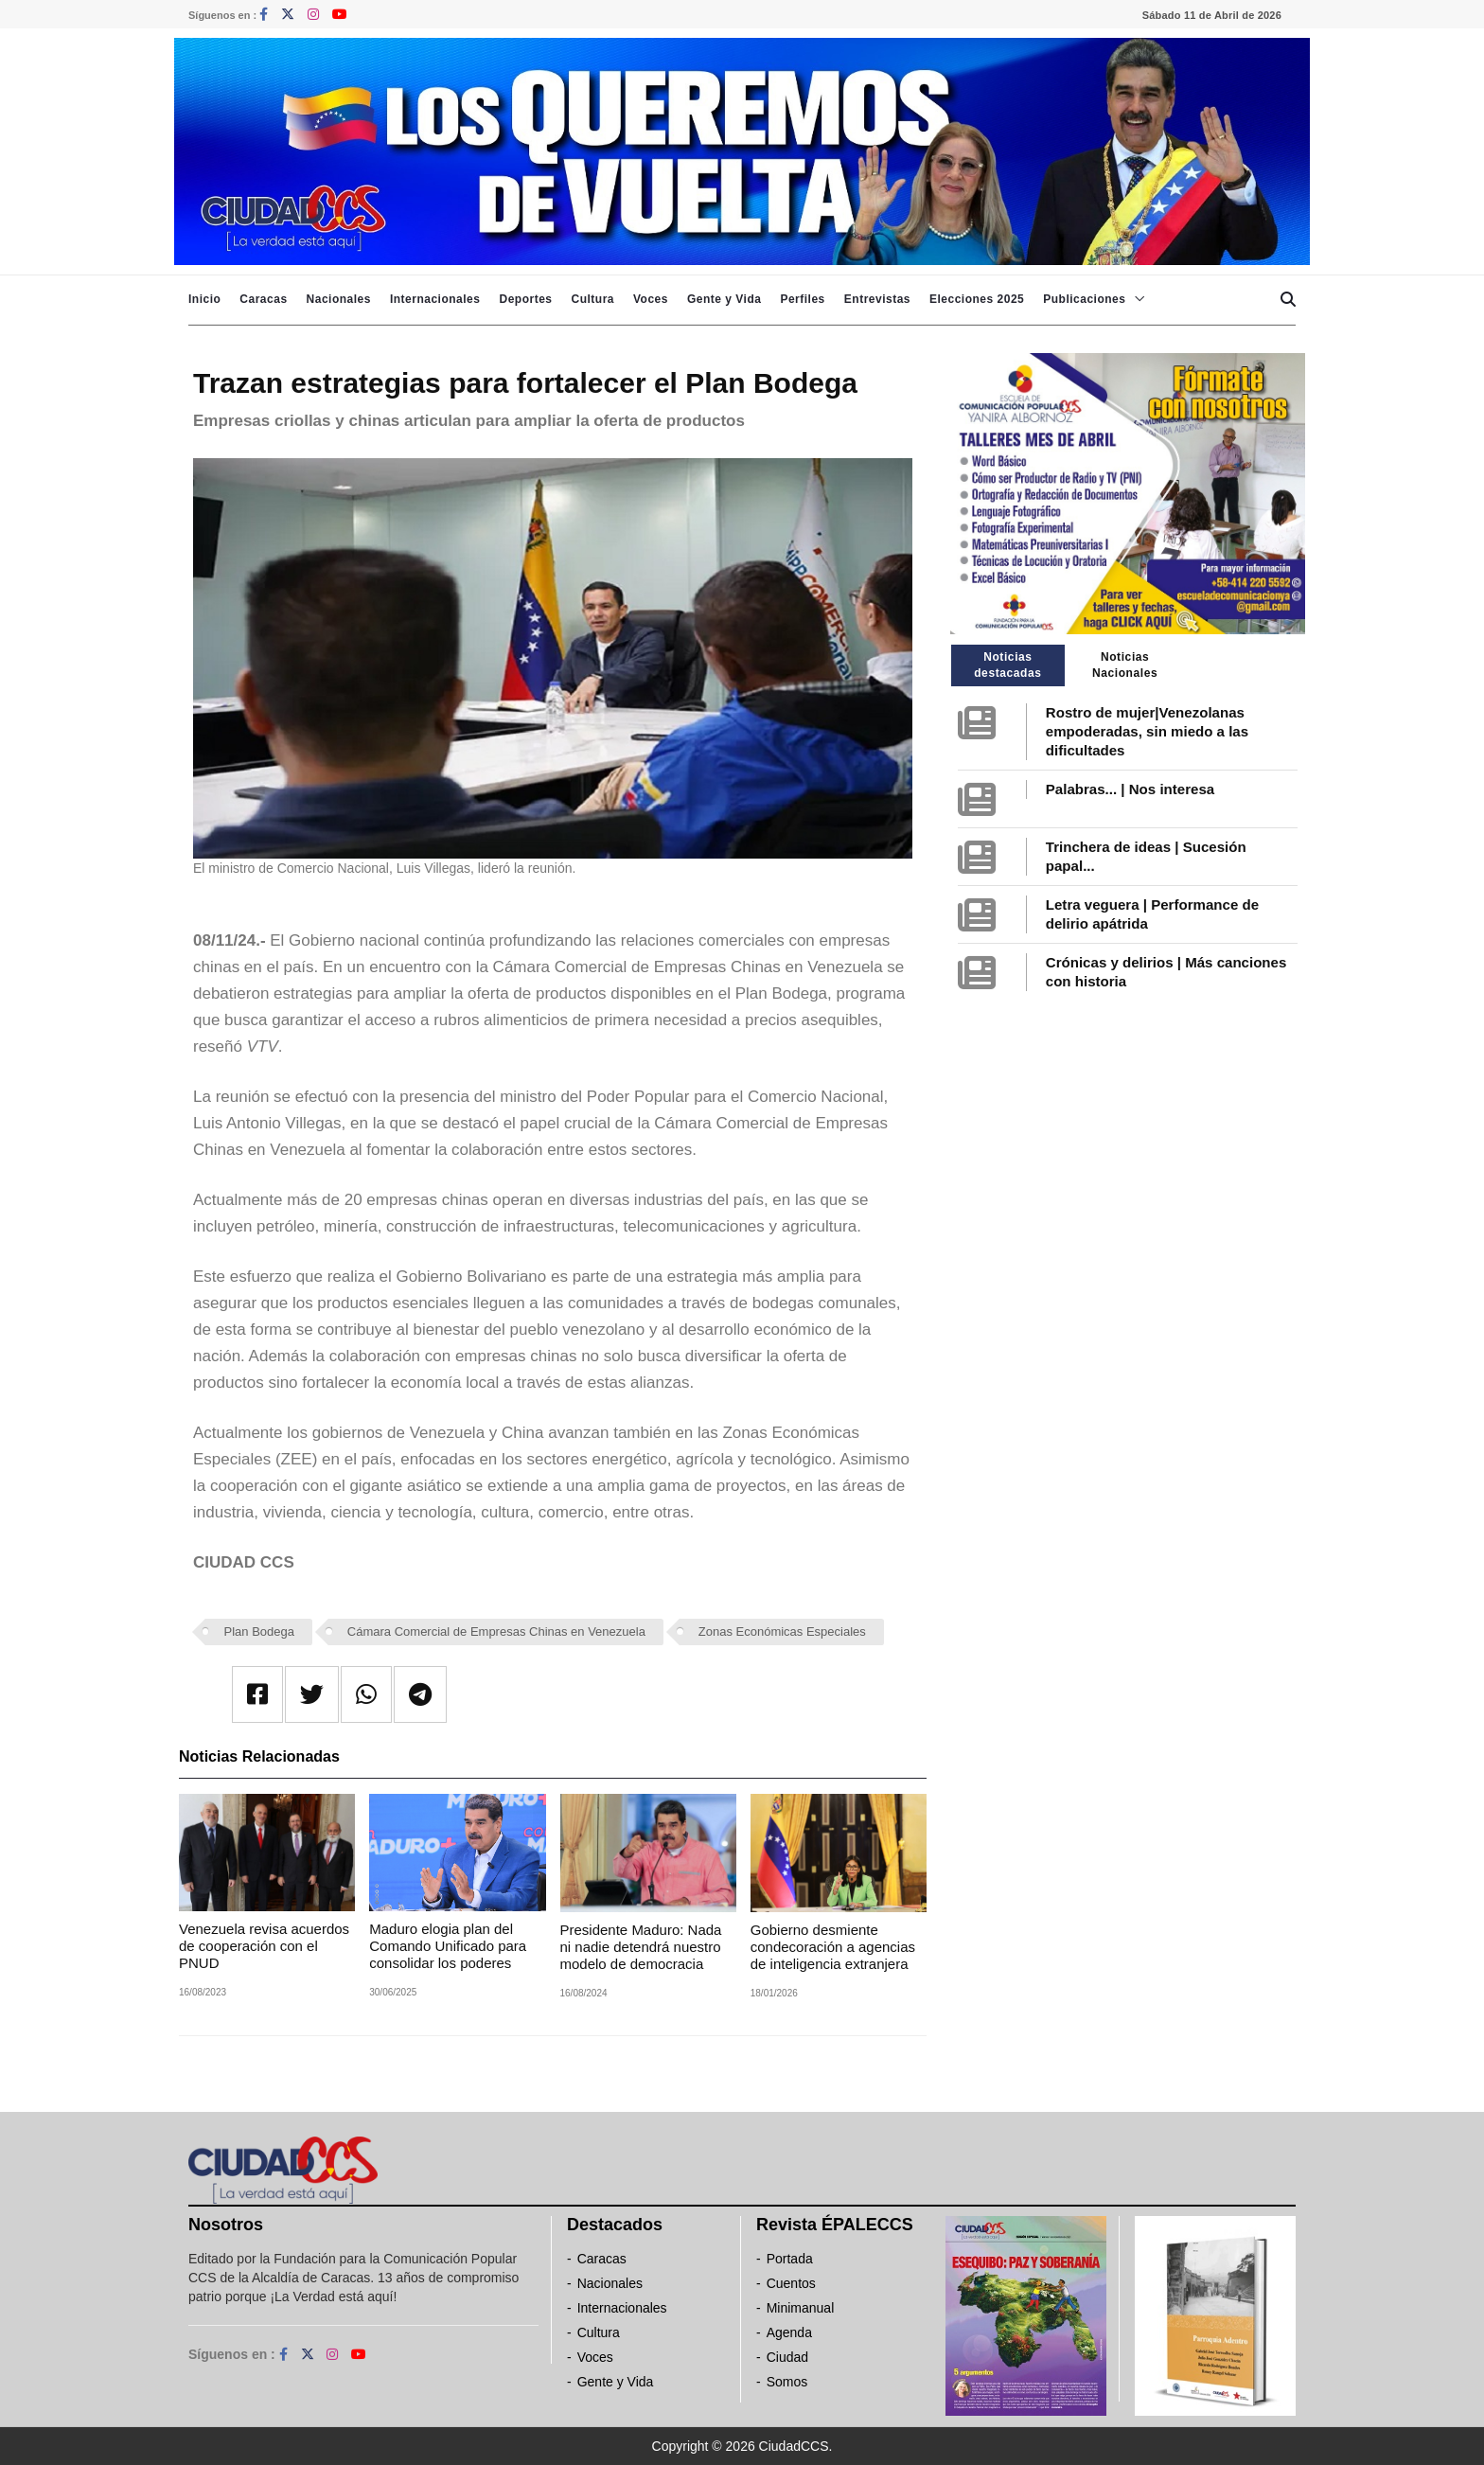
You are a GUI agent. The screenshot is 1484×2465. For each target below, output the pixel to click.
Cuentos (791, 2283)
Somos (787, 2381)
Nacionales (339, 299)
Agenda (789, 2332)
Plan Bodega (259, 1631)
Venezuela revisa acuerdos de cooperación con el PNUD (264, 1946)
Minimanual (801, 2307)
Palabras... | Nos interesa (1130, 789)
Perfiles (802, 299)
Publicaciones (1084, 299)
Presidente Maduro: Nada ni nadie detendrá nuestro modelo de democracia (641, 1947)
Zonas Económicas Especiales (782, 1631)
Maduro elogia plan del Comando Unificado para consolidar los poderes (447, 1946)
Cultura (592, 299)
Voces (650, 299)
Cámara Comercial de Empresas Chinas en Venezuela (496, 1631)
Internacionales (435, 299)
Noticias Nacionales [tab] (1124, 665)
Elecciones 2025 (976, 299)
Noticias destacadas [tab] (1007, 665)
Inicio (204, 299)
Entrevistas (877, 299)
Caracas (263, 299)
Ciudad (787, 2357)
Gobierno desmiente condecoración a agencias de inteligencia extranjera (833, 1947)
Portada (790, 2258)
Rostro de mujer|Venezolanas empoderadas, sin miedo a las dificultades (1147, 731)
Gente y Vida (724, 299)
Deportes (525, 299)
